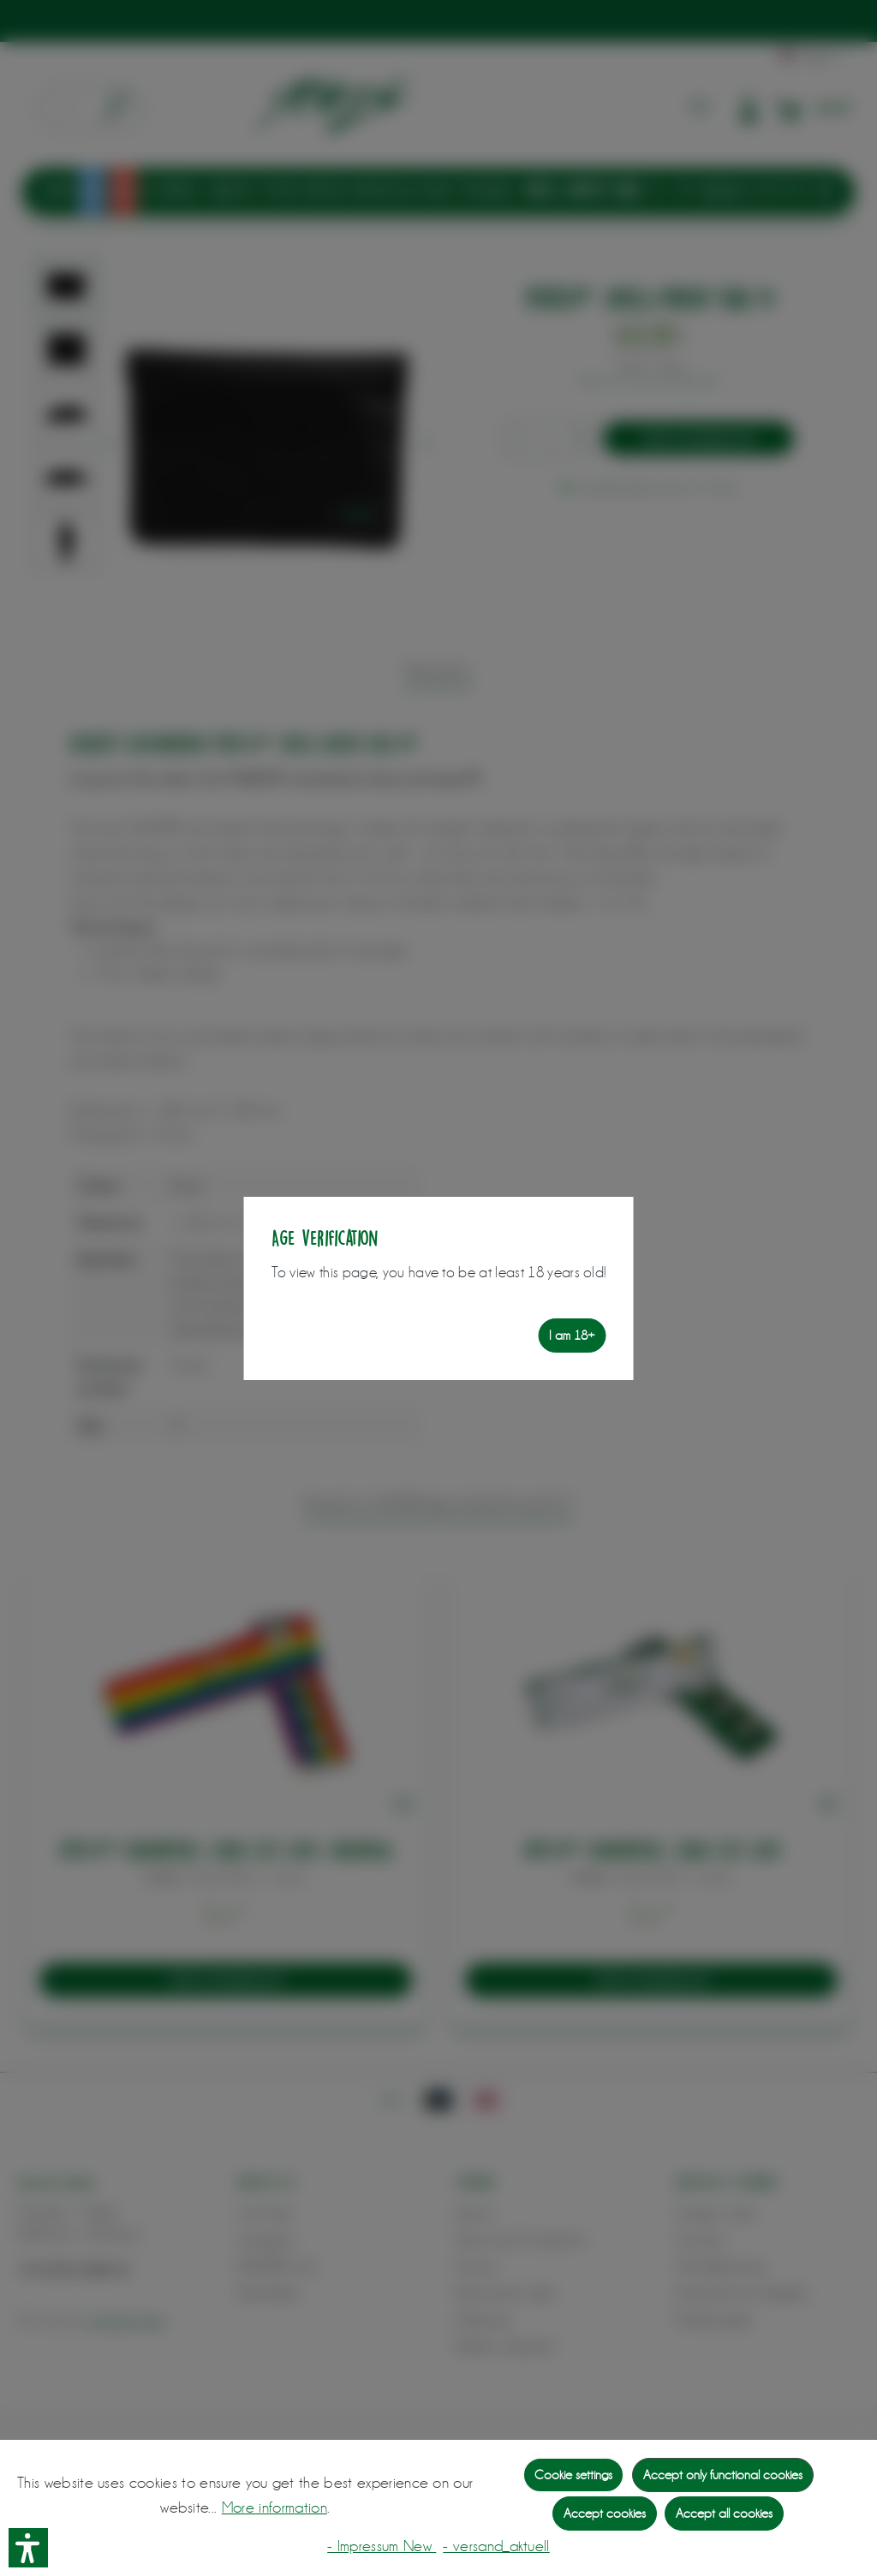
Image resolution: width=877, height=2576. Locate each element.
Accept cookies (605, 2513)
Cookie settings (573, 2475)
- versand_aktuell (496, 2546)
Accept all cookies (724, 2513)
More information (274, 2507)
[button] (28, 2547)
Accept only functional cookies (722, 2475)
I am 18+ (571, 1335)
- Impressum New (381, 2546)
